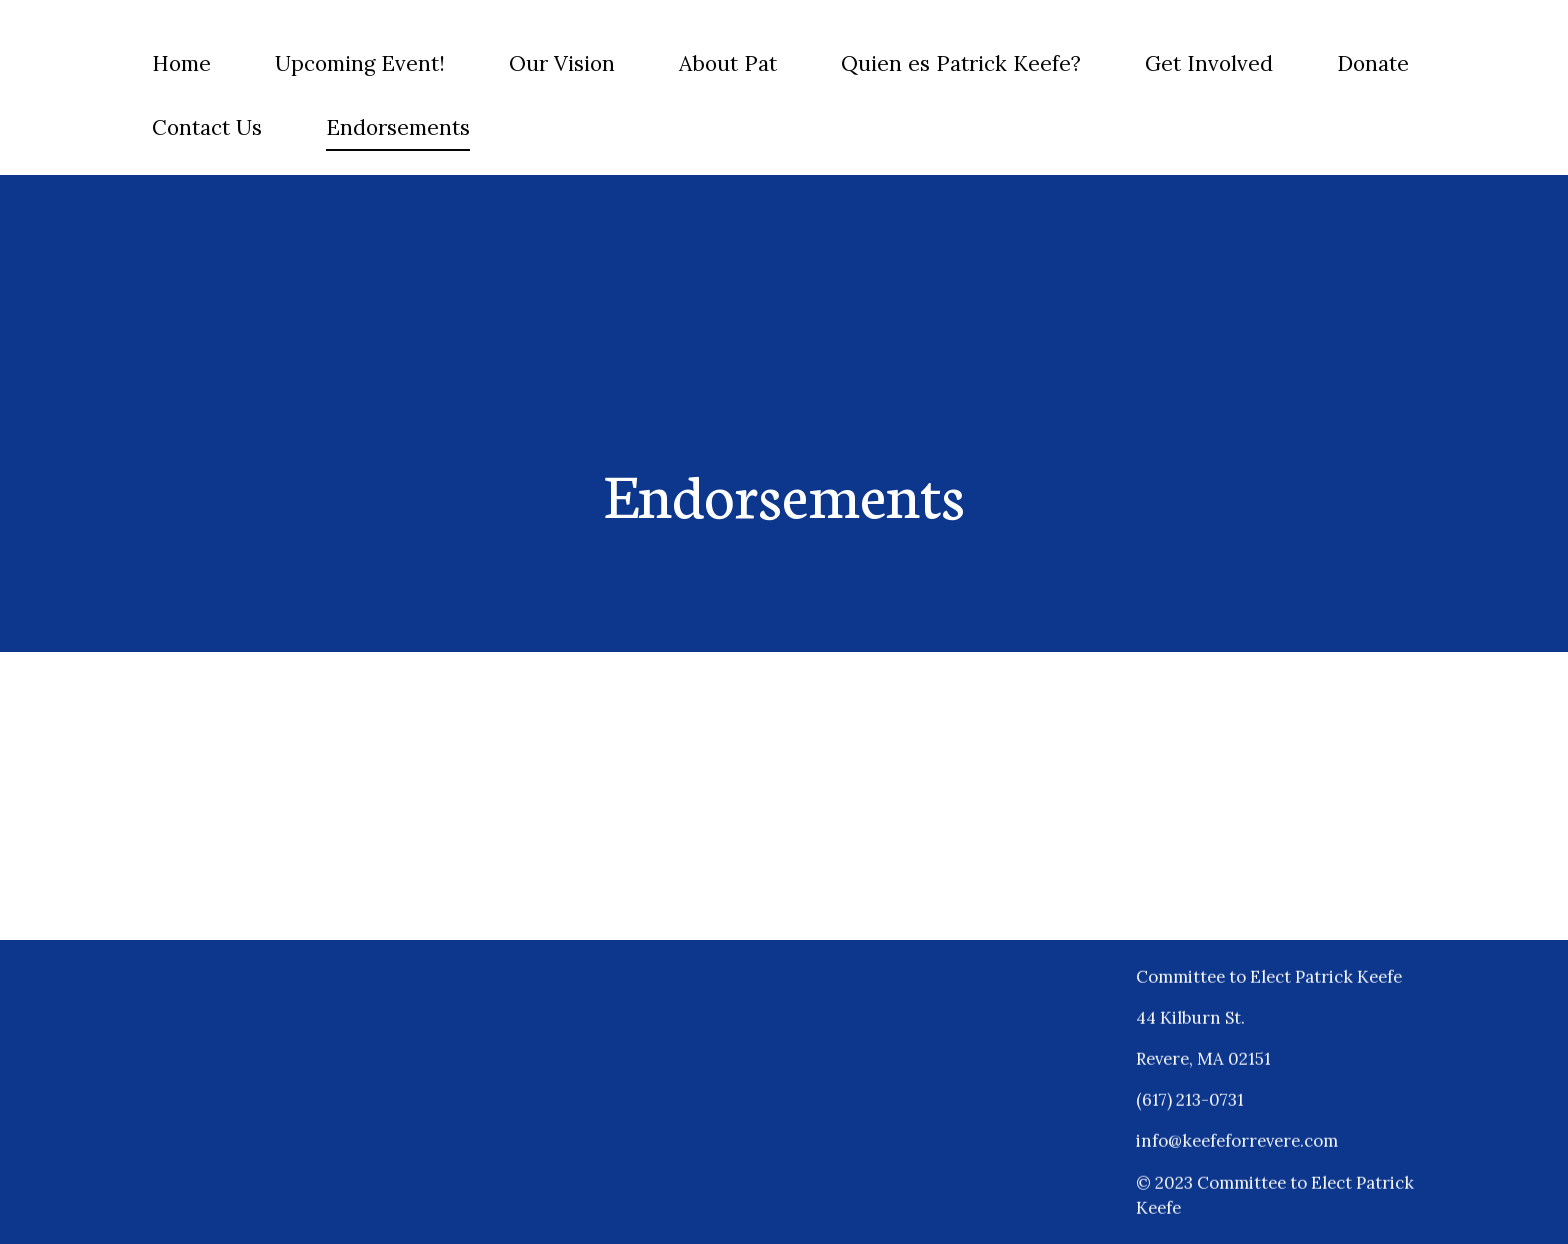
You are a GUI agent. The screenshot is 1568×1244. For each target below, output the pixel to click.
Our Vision (562, 63)
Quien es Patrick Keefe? (961, 63)
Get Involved (1209, 63)
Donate (1373, 63)
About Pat (728, 63)
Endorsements (398, 127)
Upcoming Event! (360, 63)
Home (181, 63)
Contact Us (207, 127)
